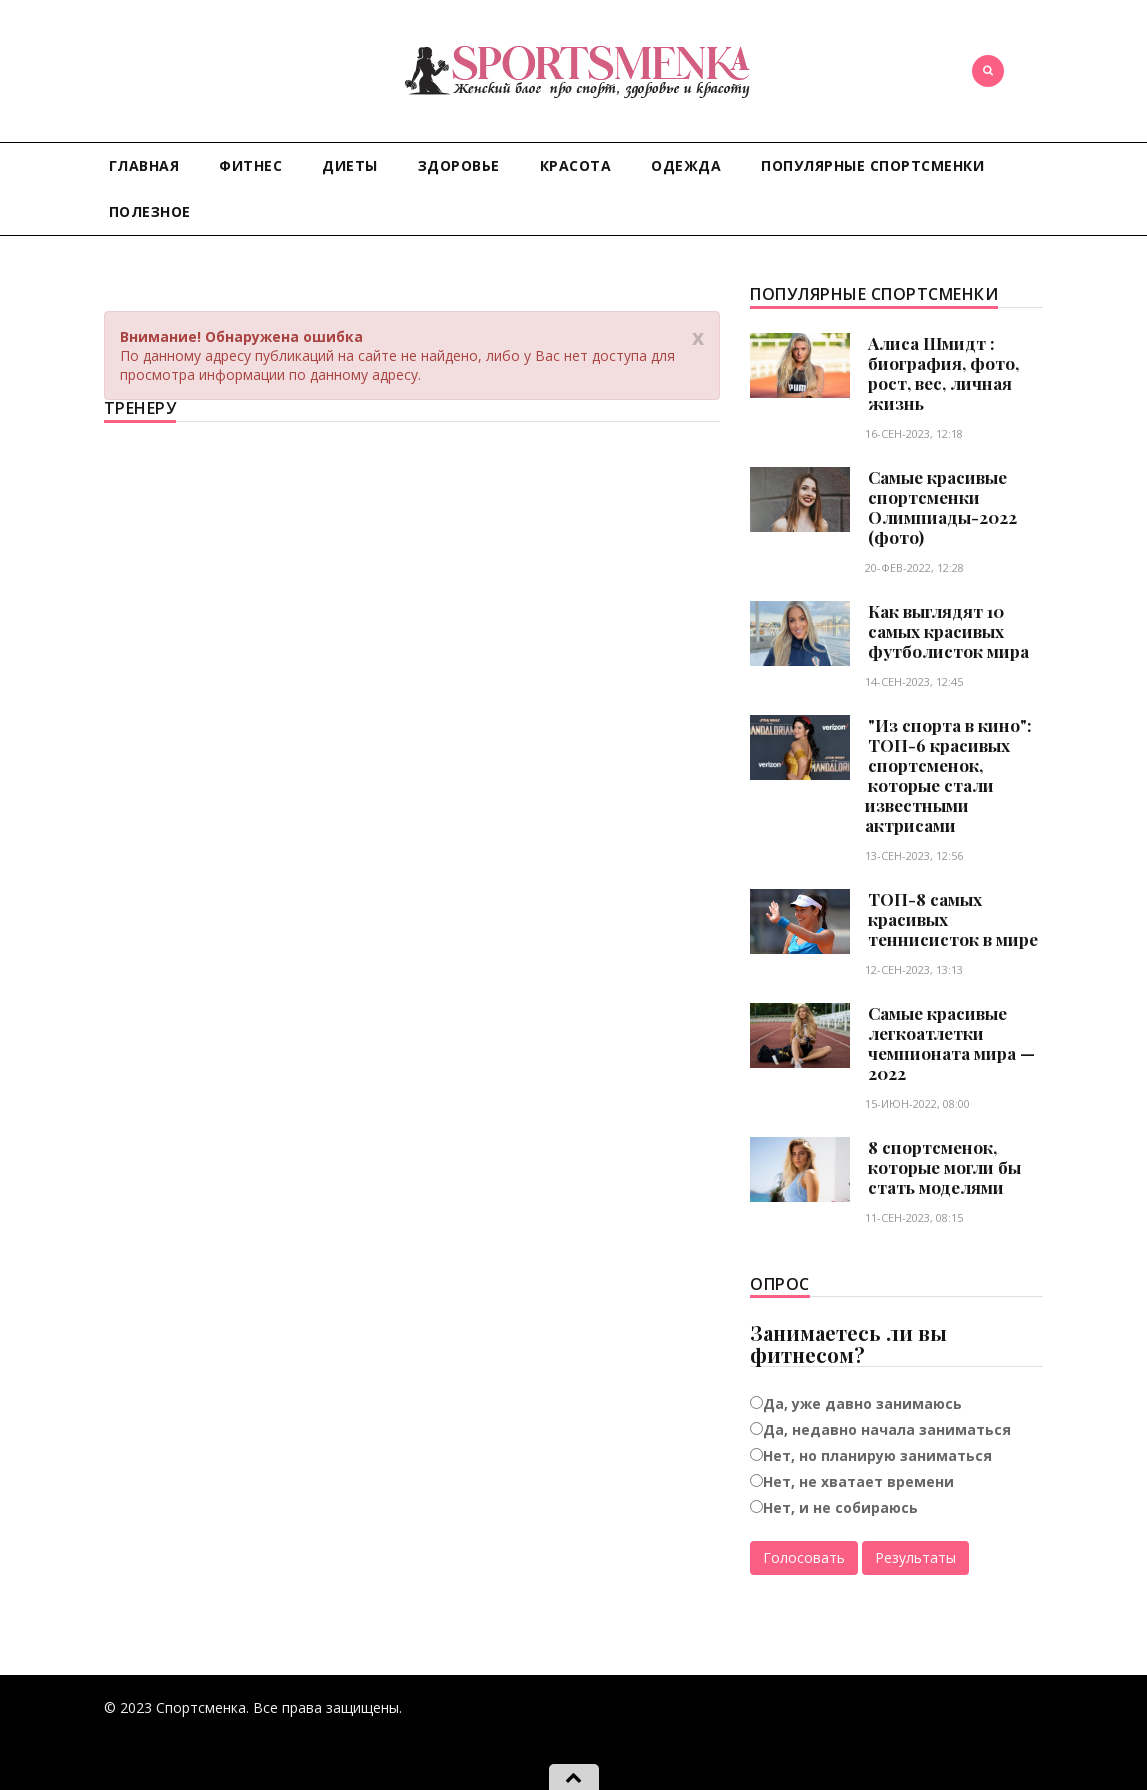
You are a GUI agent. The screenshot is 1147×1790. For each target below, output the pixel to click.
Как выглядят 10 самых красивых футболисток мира (948, 631)
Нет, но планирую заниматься (877, 1455)
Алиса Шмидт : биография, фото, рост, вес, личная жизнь (943, 373)
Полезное (150, 211)
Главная (144, 165)
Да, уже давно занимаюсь (862, 1403)
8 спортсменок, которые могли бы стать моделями (944, 1167)
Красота (576, 165)
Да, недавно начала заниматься (887, 1429)
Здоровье (459, 165)
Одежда (686, 165)
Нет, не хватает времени (858, 1481)
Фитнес (250, 165)
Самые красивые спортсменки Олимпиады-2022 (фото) (942, 507)
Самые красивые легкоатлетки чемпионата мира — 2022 (951, 1043)
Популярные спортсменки (872, 165)
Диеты (350, 165)
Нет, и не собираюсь (840, 1507)
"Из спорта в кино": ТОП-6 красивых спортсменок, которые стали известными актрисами (948, 775)
